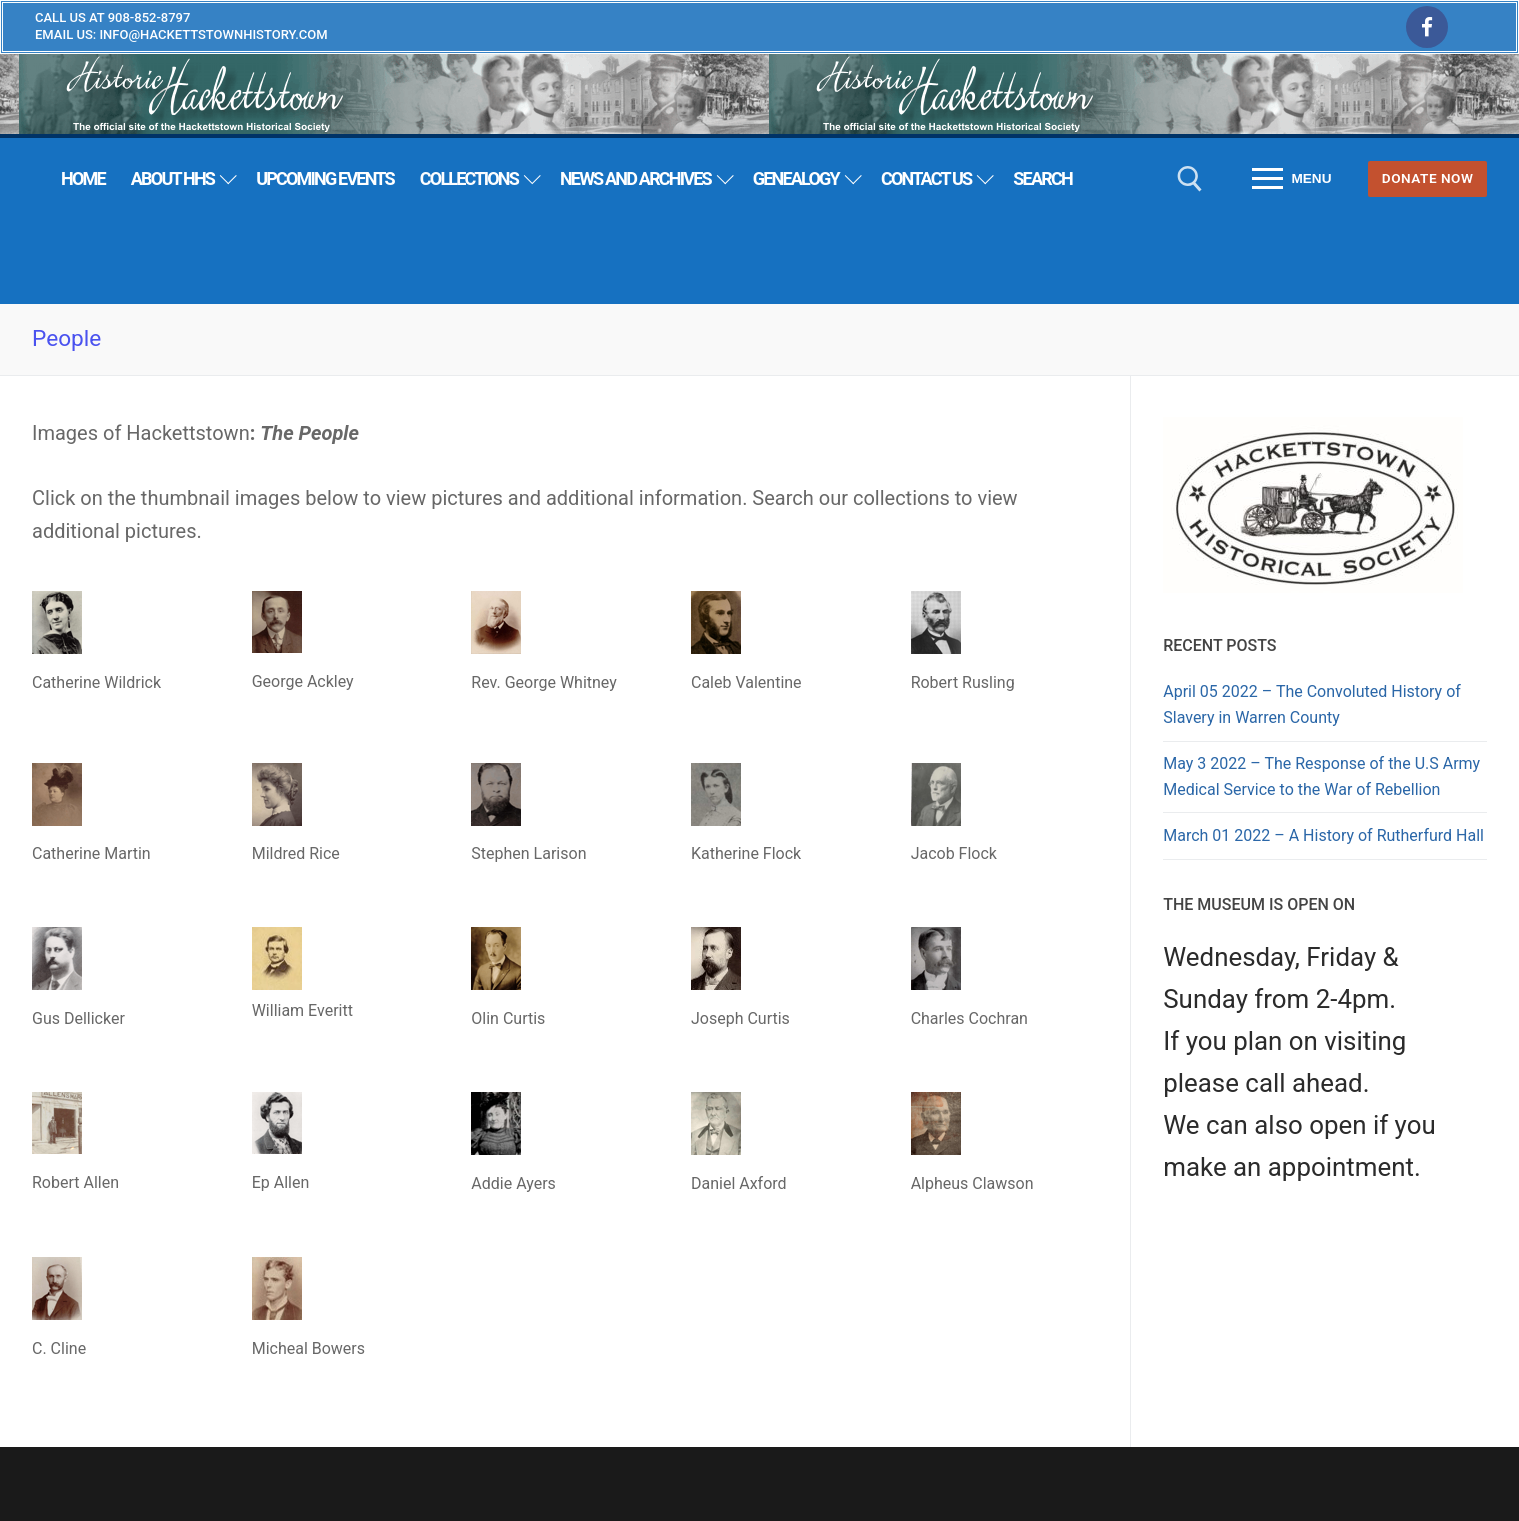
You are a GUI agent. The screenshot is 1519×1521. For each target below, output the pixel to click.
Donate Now (1428, 178)
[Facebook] (1427, 27)
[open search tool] (1190, 179)
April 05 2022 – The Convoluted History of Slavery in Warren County (1312, 704)
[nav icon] (1292, 179)
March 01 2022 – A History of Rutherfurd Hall (1323, 835)
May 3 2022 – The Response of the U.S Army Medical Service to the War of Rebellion (1321, 776)
